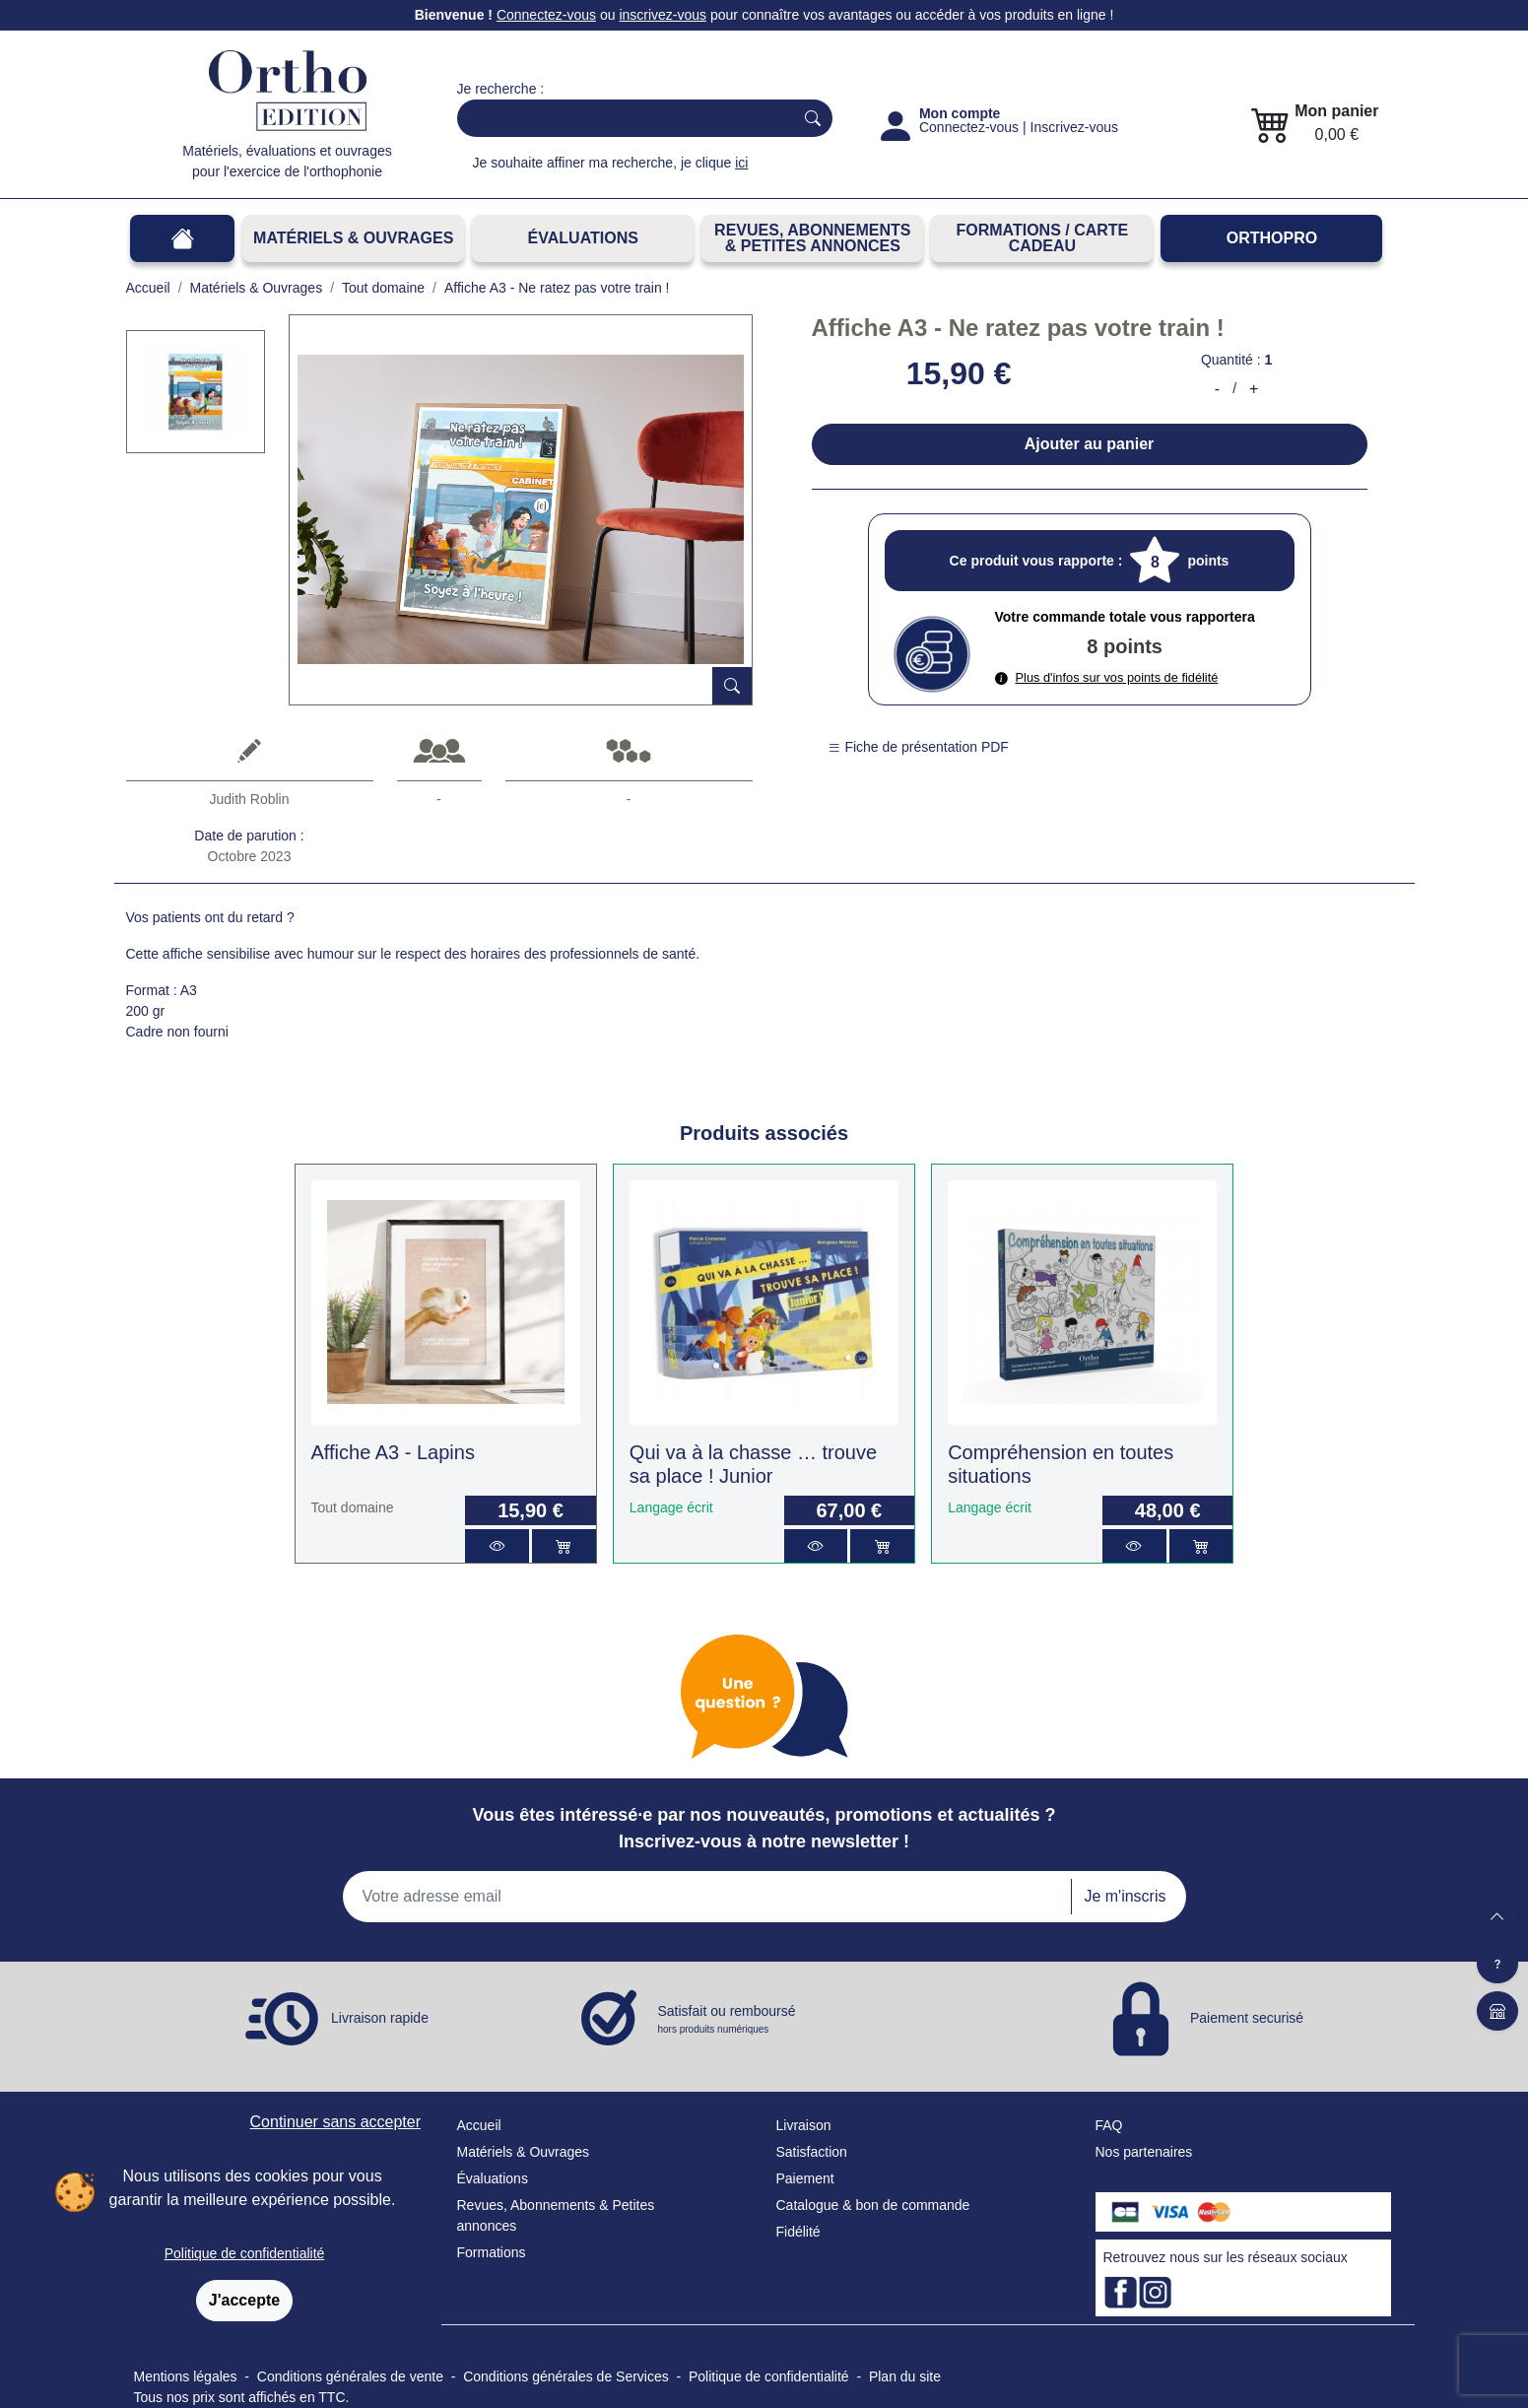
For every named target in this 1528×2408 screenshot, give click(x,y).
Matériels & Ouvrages (353, 238)
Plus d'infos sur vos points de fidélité (1107, 677)
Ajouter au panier (1090, 443)
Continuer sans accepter (335, 2121)
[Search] (621, 118)
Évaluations (583, 238)
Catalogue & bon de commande (873, 2205)
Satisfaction (811, 2152)
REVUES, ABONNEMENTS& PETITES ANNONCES (812, 238)
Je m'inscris (1124, 1896)
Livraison (803, 2125)
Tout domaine (352, 1507)
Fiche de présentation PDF (918, 747)
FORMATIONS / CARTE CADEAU (1042, 238)
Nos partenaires (1144, 2152)
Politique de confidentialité (245, 2253)
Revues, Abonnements (526, 2205)
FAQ (1109, 2125)
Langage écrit (671, 1507)
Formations (491, 2252)
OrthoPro (1272, 238)
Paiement (805, 2178)
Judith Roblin (250, 799)
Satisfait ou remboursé (727, 2020)
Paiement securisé (1246, 2018)
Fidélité (798, 2232)
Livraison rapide (380, 2018)
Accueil (479, 2125)
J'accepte (244, 2300)
